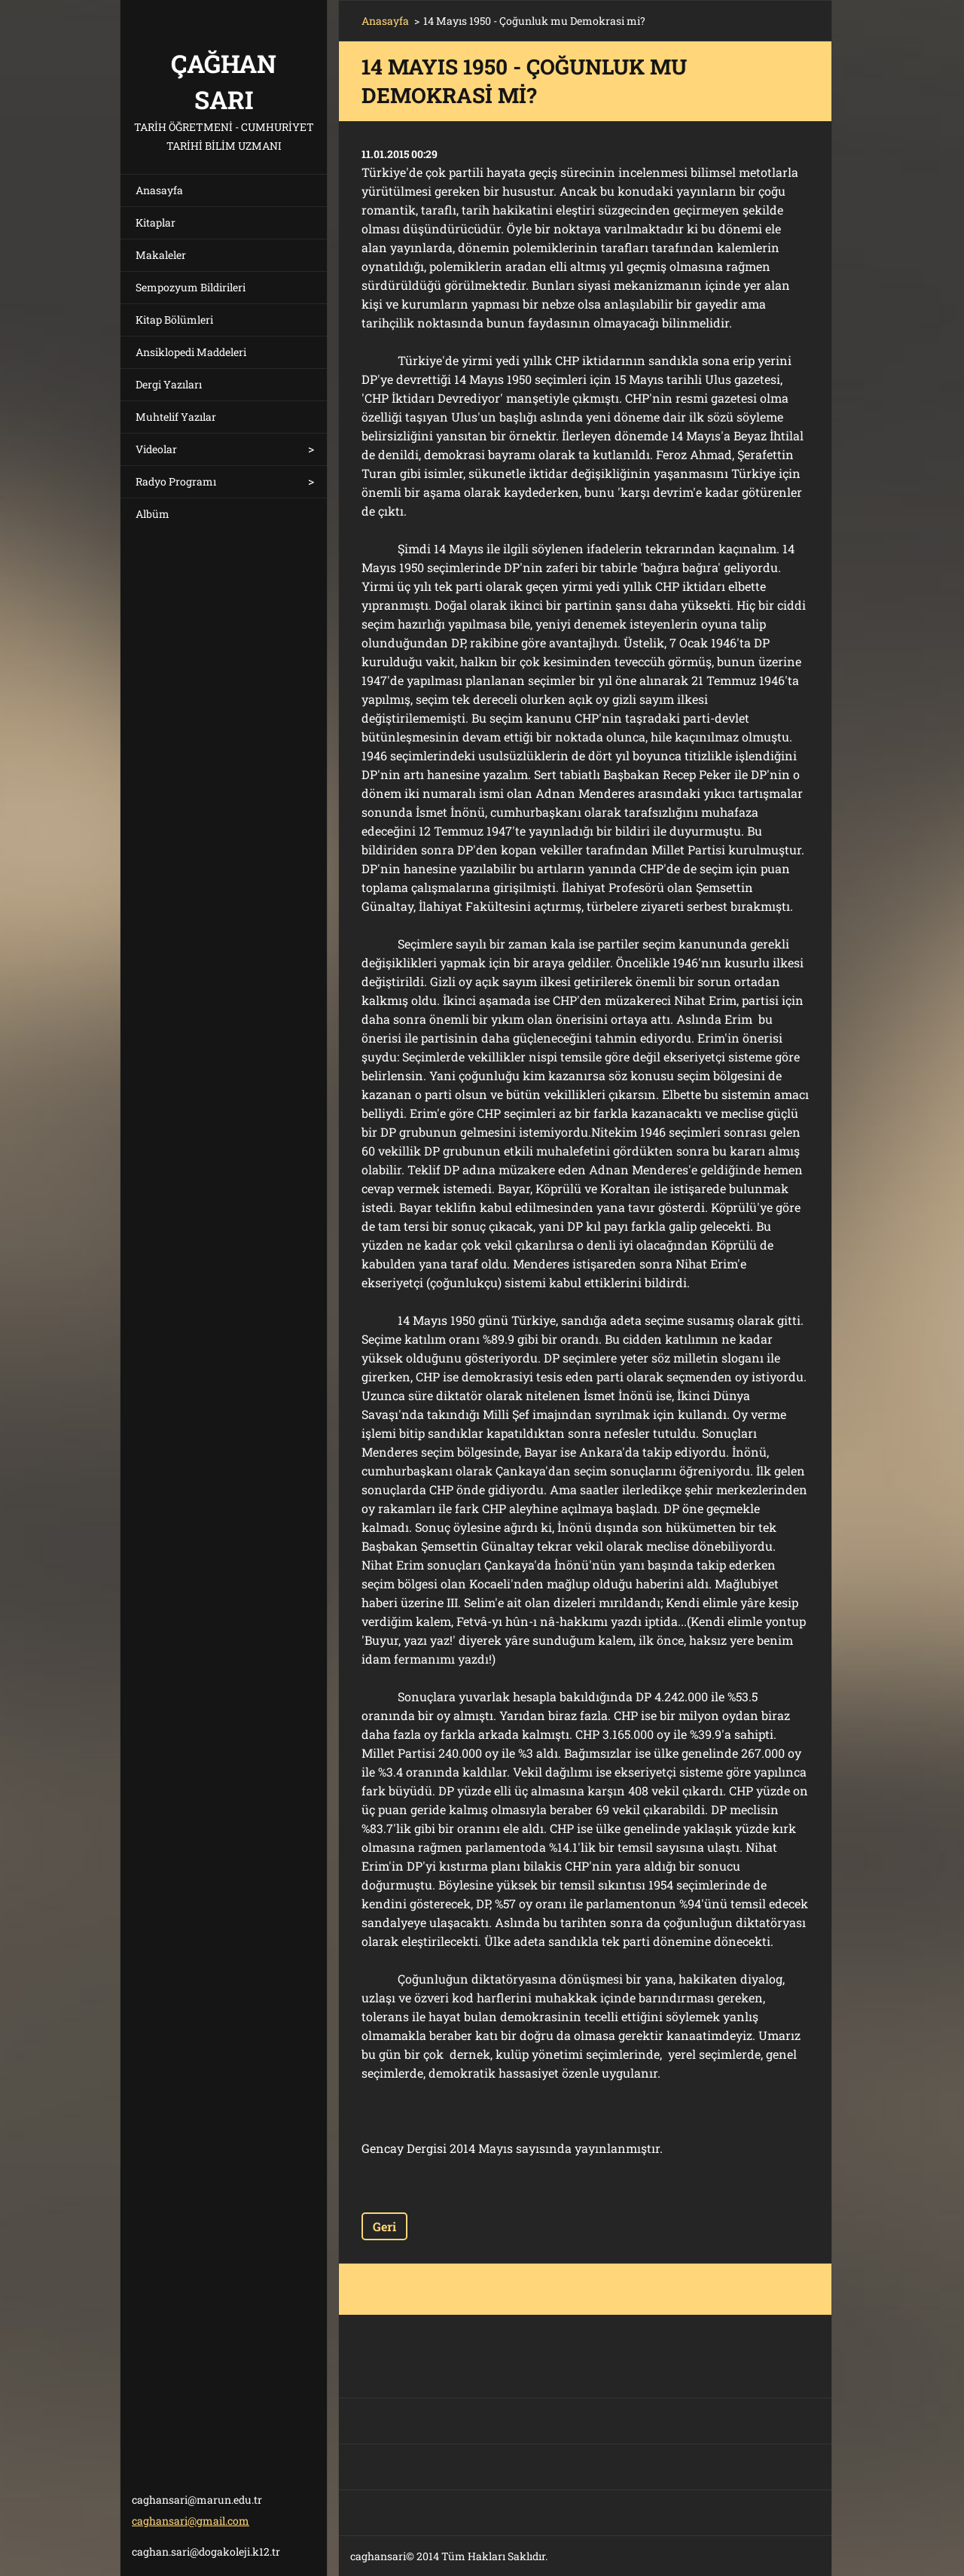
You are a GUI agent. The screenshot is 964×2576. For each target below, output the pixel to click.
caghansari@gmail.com (190, 2521)
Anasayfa (159, 190)
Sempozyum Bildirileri (191, 287)
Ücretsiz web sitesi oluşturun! (665, 2556)
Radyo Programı (176, 481)
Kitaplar (155, 222)
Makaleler (161, 255)
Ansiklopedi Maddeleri (191, 352)
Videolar (156, 449)
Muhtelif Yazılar (176, 417)
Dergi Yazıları (169, 384)
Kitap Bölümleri (174, 319)
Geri (384, 2226)
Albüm (152, 514)
